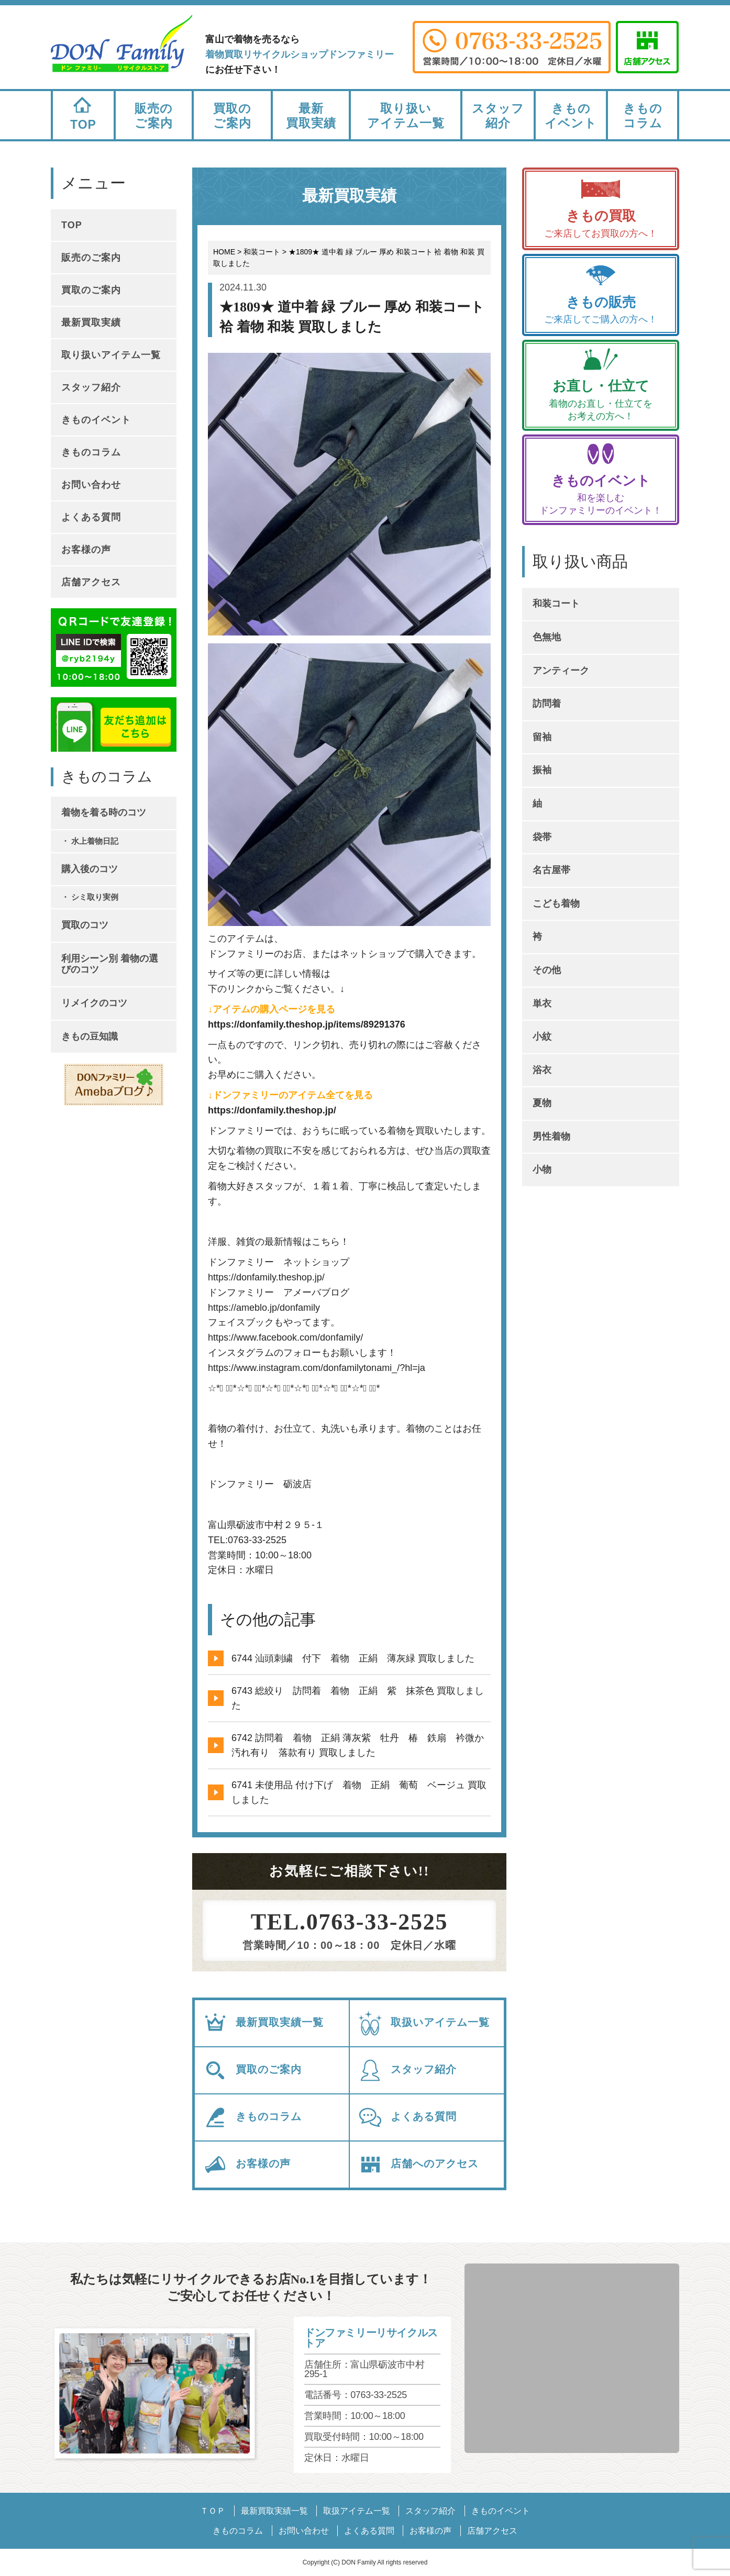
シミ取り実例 (94, 897)
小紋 (542, 1036)
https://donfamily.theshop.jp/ (272, 1110)
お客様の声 (247, 2164)
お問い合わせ (91, 484)
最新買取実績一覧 (263, 2023)
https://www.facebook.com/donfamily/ (285, 1337)
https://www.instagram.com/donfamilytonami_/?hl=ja (316, 1368)
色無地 (547, 637)
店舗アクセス (91, 582)
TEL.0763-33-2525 (349, 1922)
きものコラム (642, 116)
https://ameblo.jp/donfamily (264, 1307)
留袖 (542, 737)
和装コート (556, 603)
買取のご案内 (232, 116)
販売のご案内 (154, 116)
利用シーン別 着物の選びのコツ (109, 964)
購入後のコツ (89, 869)
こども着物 (556, 903)
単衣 (542, 1003)
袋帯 (542, 837)
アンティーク (561, 670)
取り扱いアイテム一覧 (406, 116)
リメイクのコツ (94, 1003)
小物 (542, 1169)
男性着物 (551, 1136)
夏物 (542, 1103)
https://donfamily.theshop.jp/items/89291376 (306, 1024)
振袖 (542, 770)
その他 (547, 970)
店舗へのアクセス (418, 2164)
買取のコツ (84, 925)
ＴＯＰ (212, 2510)
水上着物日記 (94, 841)
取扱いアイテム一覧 (424, 2023)
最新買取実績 (311, 116)
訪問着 (547, 703)
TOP (83, 111)
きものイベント (571, 116)
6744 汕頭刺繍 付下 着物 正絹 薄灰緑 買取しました (352, 1658)
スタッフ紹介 (498, 116)
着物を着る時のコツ (103, 812)
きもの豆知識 (89, 1036)
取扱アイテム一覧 (356, 2510)
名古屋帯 (551, 870)
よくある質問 (407, 2117)
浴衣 (542, 1070)
